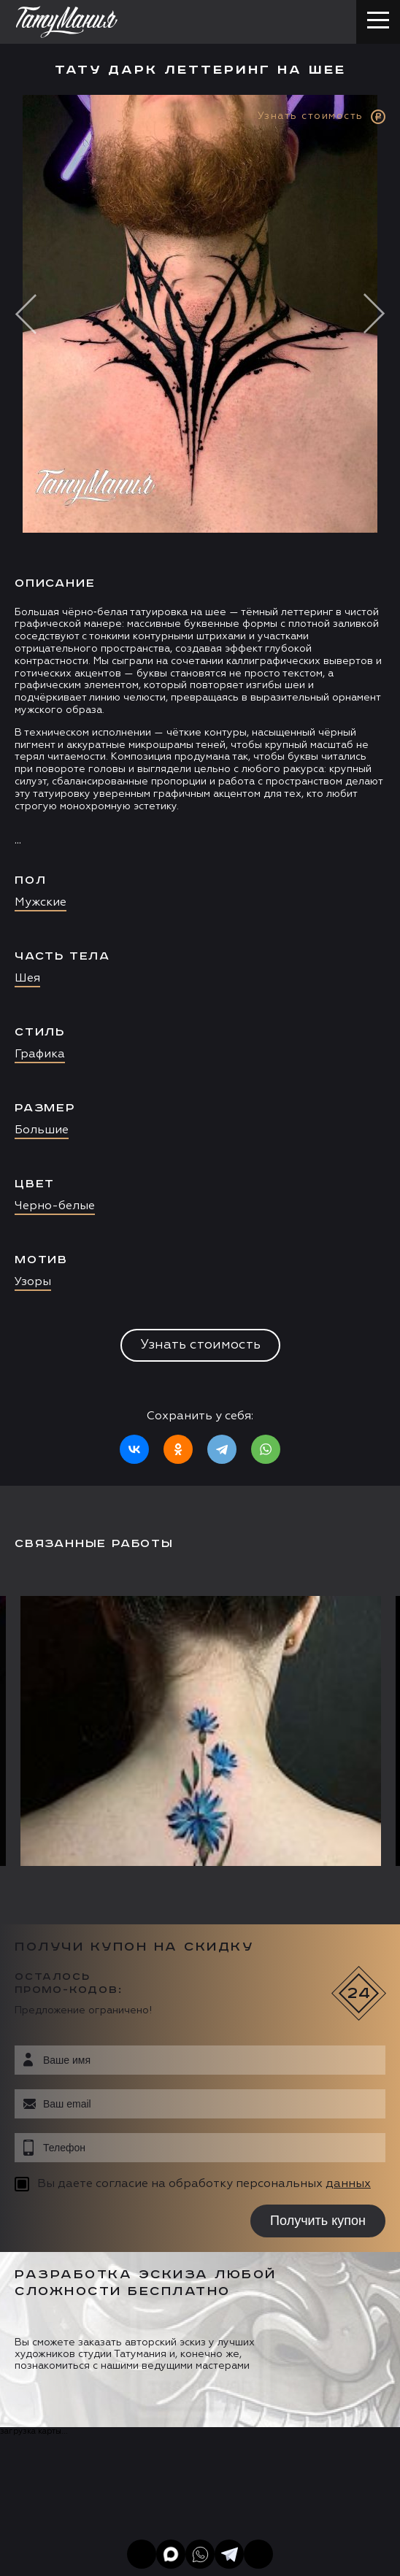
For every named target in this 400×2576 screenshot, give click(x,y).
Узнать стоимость (200, 1344)
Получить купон (318, 2220)
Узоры (33, 1282)
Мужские (40, 903)
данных (348, 2184)
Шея (27, 978)
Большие (42, 1130)
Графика (40, 1054)
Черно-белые (55, 1206)
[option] (200, 790)
